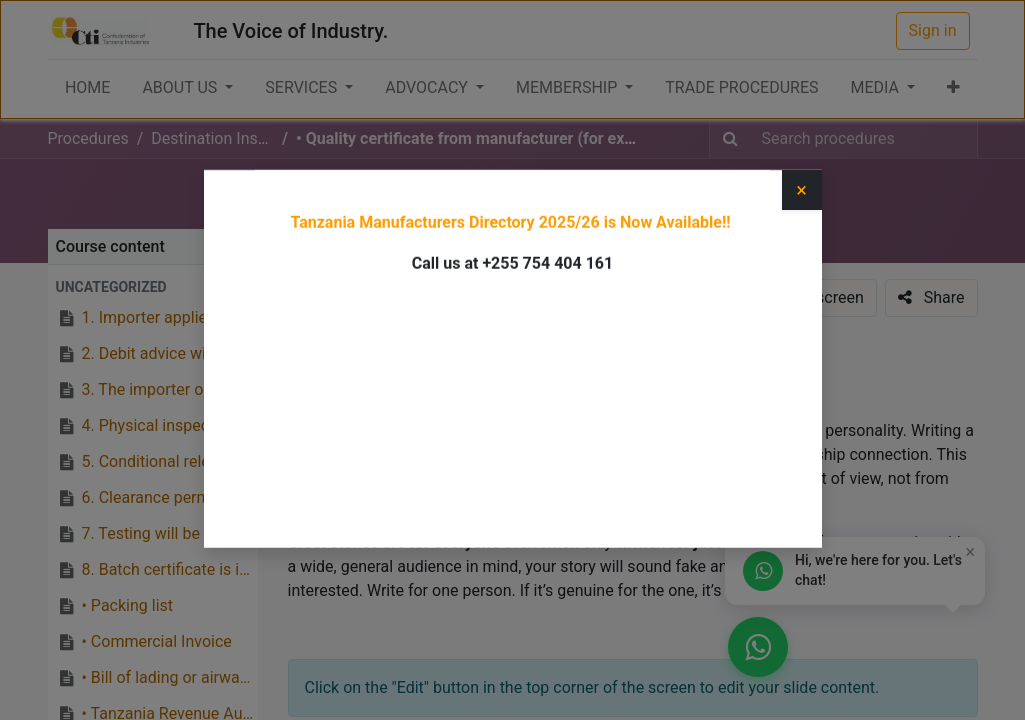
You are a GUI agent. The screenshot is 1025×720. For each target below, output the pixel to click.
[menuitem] (87, 88)
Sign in (933, 30)
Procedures (88, 138)
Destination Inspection (440, 200)
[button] (953, 88)
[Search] (730, 139)
